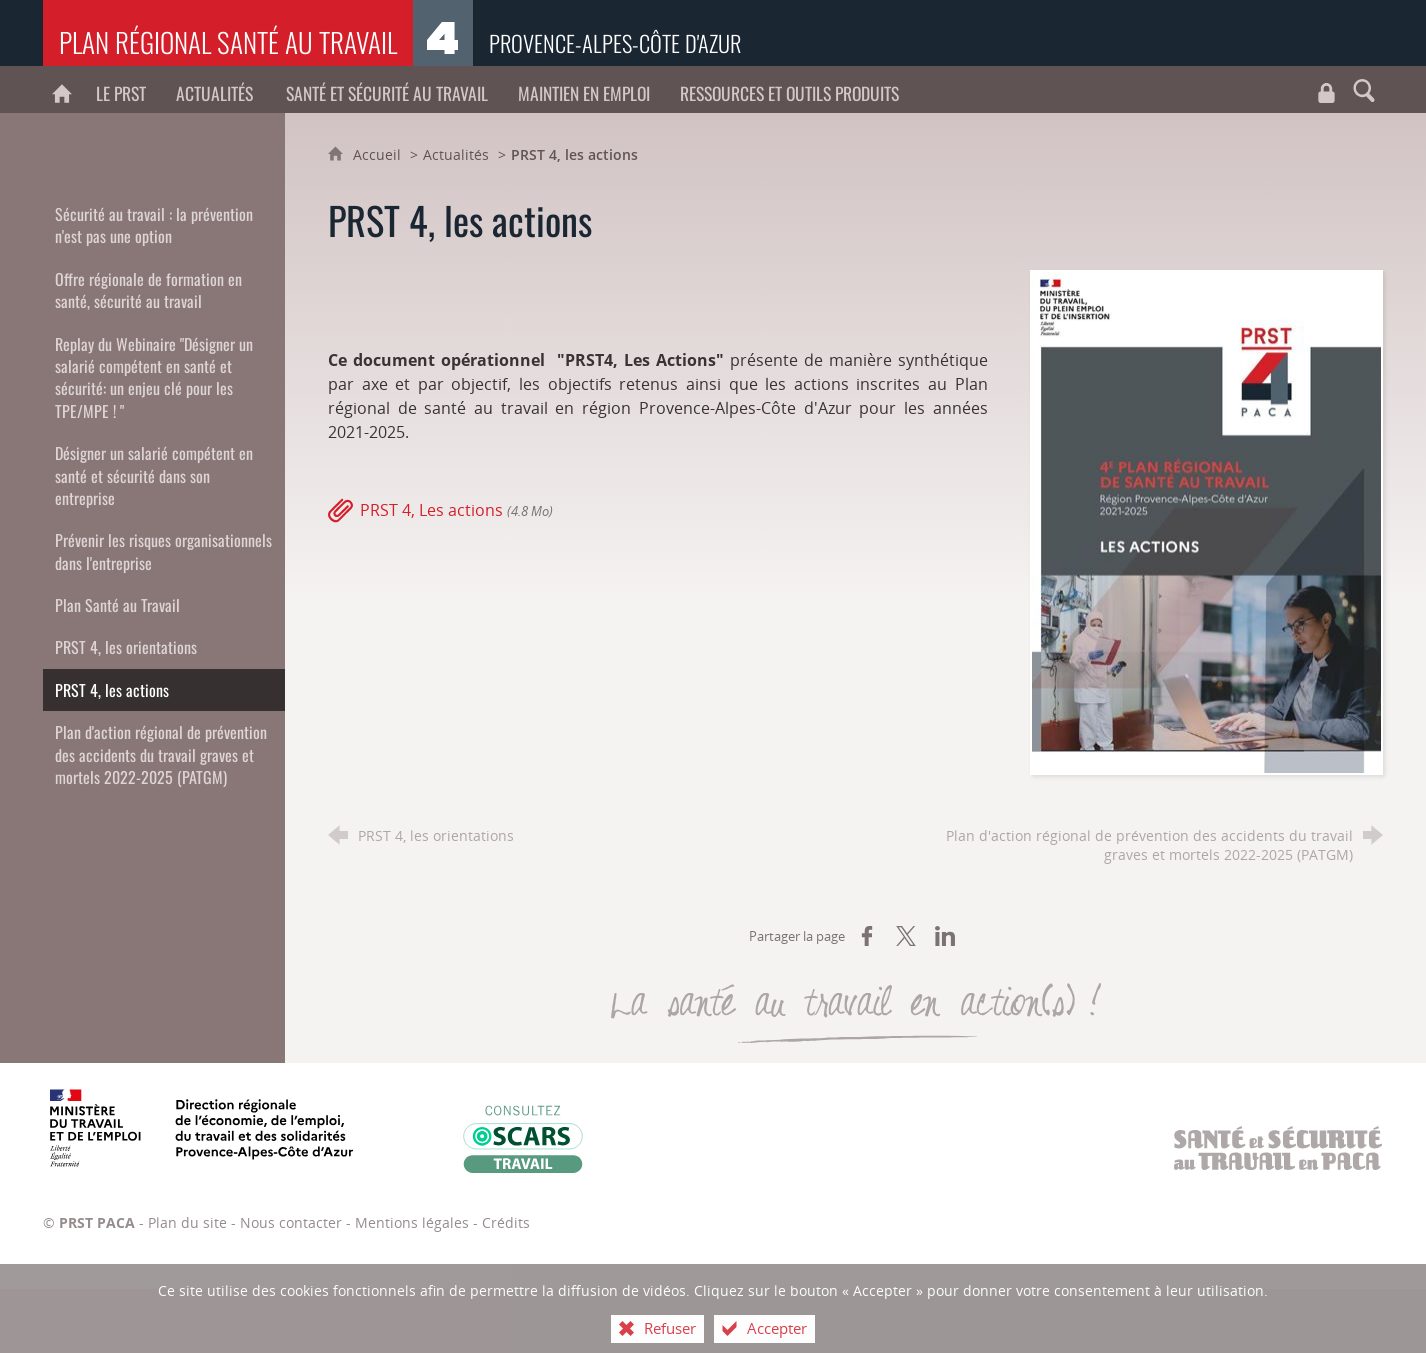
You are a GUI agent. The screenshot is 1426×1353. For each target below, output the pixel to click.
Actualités (456, 154)
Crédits (506, 1222)
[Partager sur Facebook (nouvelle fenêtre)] (867, 936)
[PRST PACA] (62, 89)
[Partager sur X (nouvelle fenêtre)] (906, 936)
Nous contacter (291, 1222)
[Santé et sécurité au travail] (387, 89)
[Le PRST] (121, 89)
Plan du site (187, 1222)
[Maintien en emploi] (584, 89)
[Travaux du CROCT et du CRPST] (1326, 89)
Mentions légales (412, 1222)
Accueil (379, 154)
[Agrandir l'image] (1206, 521)
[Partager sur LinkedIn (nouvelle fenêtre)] (945, 936)
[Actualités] (216, 89)
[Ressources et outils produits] (789, 89)
